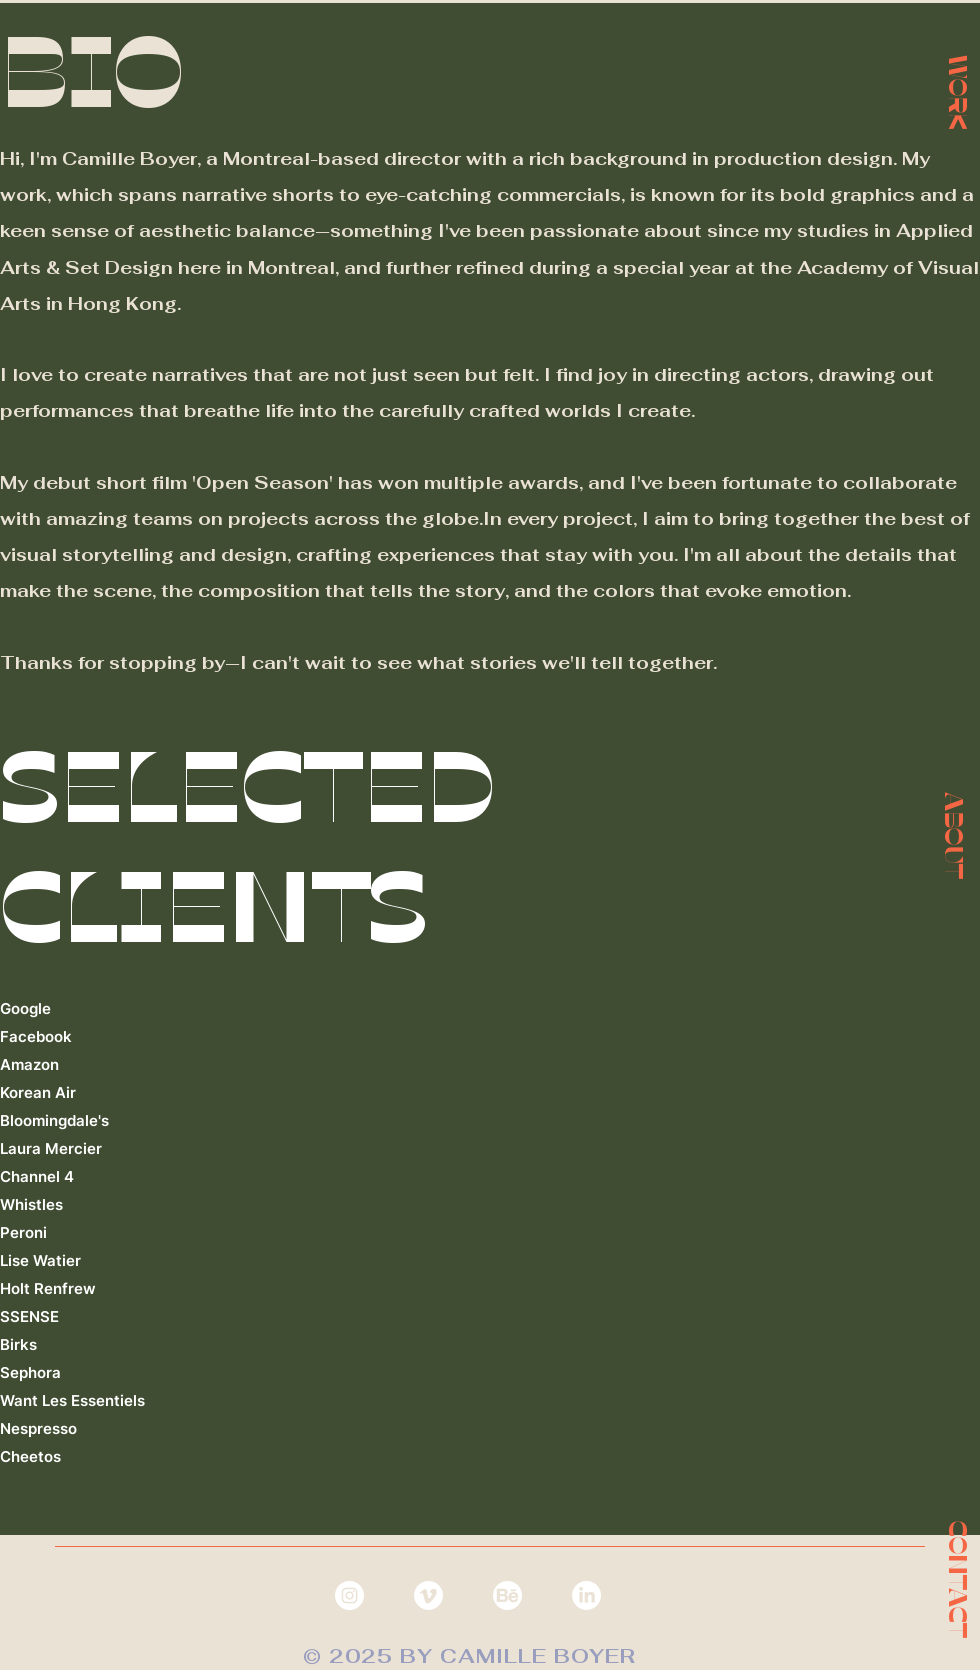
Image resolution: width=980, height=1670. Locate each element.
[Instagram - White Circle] (349, 1595)
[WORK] (958, 91)
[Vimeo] (428, 1595)
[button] (954, 835)
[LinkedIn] (586, 1595)
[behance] (507, 1595)
